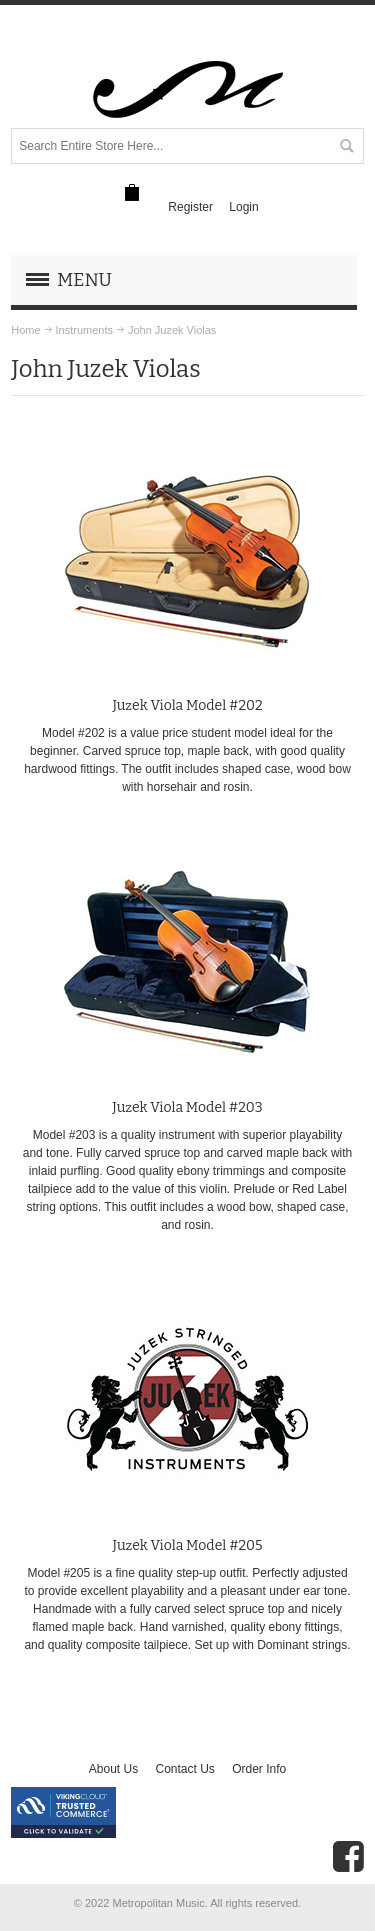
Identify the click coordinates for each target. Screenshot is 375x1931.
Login (243, 207)
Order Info (259, 1769)
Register (190, 207)
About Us (113, 1769)
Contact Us (184, 1769)
